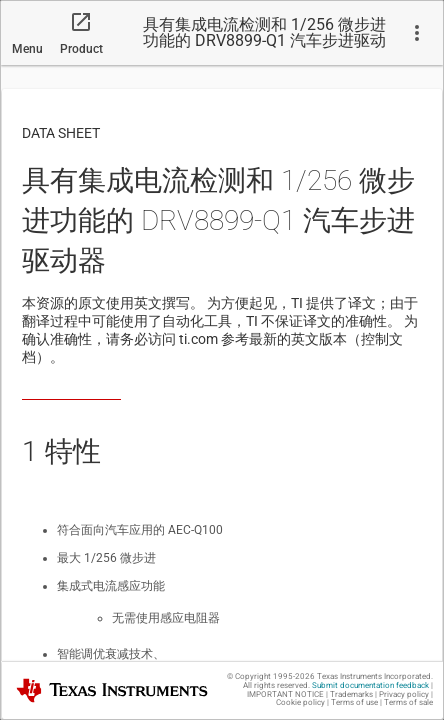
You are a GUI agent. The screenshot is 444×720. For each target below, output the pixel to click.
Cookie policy (300, 702)
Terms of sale (408, 702)
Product (81, 49)
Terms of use (354, 702)
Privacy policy (404, 694)
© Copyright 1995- (271, 676)
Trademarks (351, 694)
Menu (27, 49)
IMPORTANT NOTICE (285, 694)
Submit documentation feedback (370, 685)
